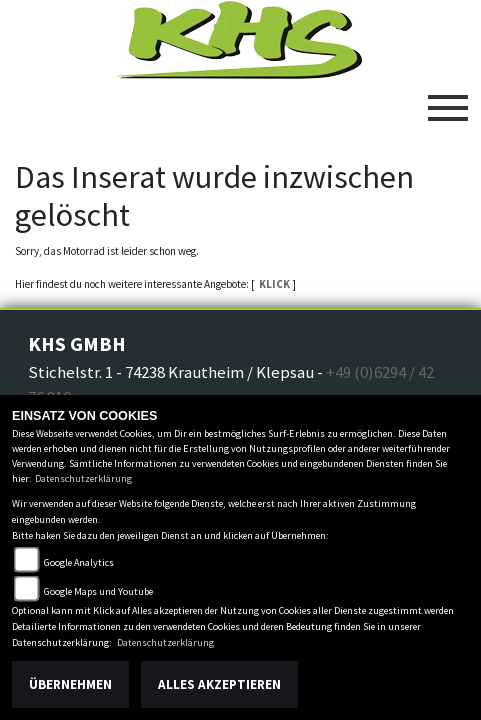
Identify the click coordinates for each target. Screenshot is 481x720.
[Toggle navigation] (448, 100)
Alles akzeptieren (219, 684)
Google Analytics (79, 562)
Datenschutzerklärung (83, 478)
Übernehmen (70, 684)
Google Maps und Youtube (98, 591)
